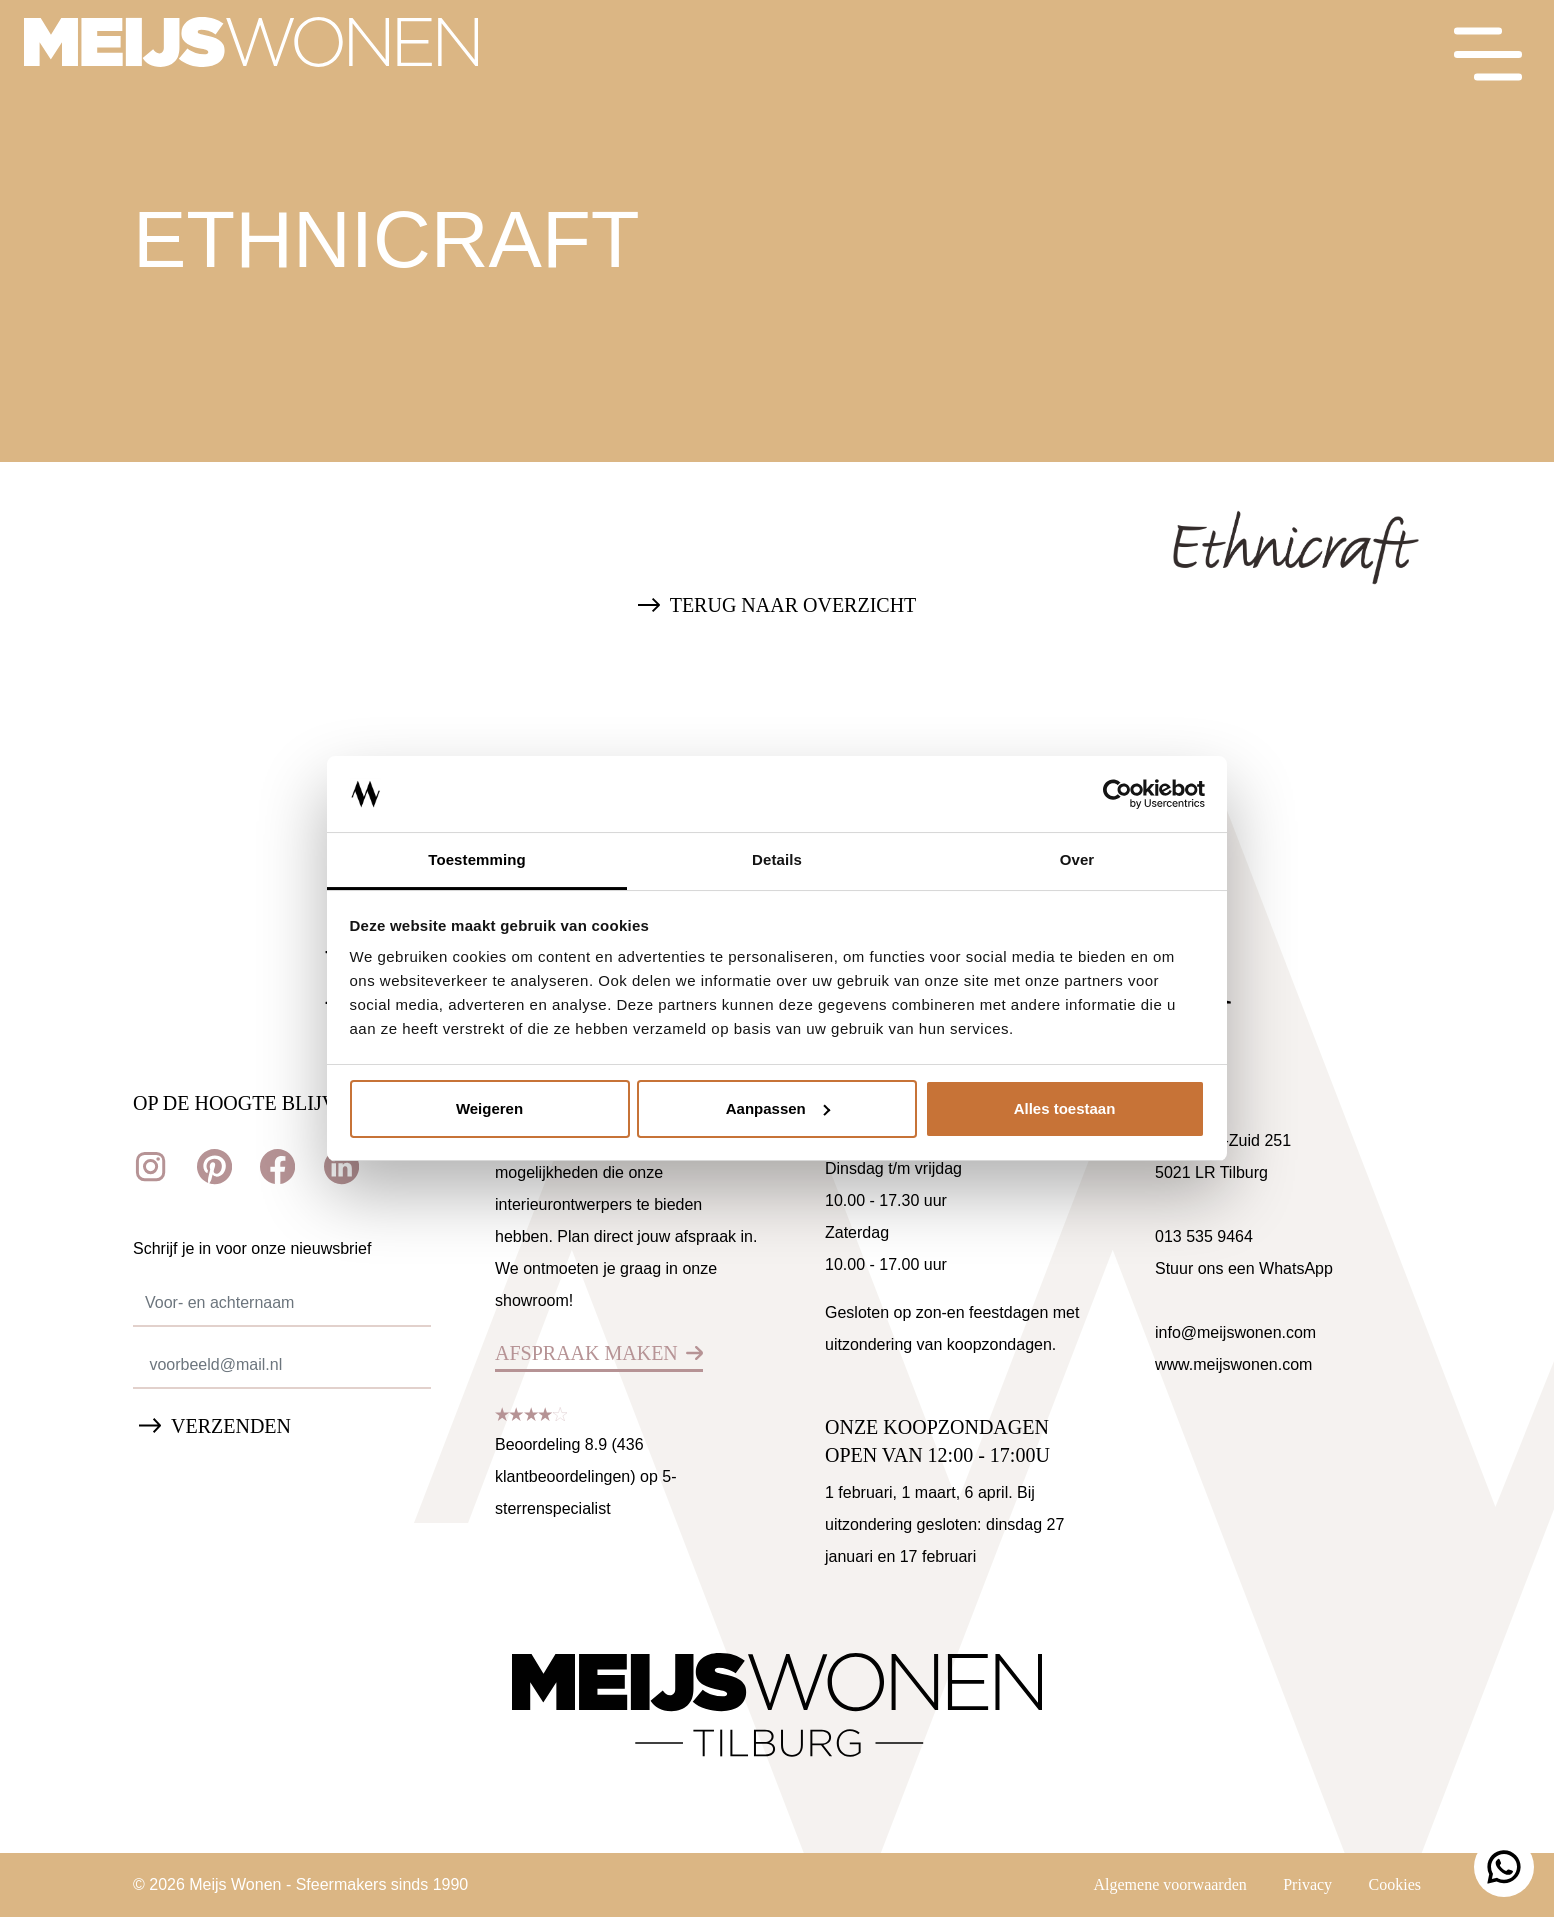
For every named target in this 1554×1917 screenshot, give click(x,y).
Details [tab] (777, 859)
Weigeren (489, 1108)
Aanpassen (778, 1108)
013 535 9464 (1204, 1236)
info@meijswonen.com (1235, 1332)
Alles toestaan (1065, 1108)
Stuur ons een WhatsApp (1244, 1268)
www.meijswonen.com (1233, 1364)
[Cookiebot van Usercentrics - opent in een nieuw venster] (1117, 794)
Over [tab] (1077, 859)
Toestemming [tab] (477, 859)
